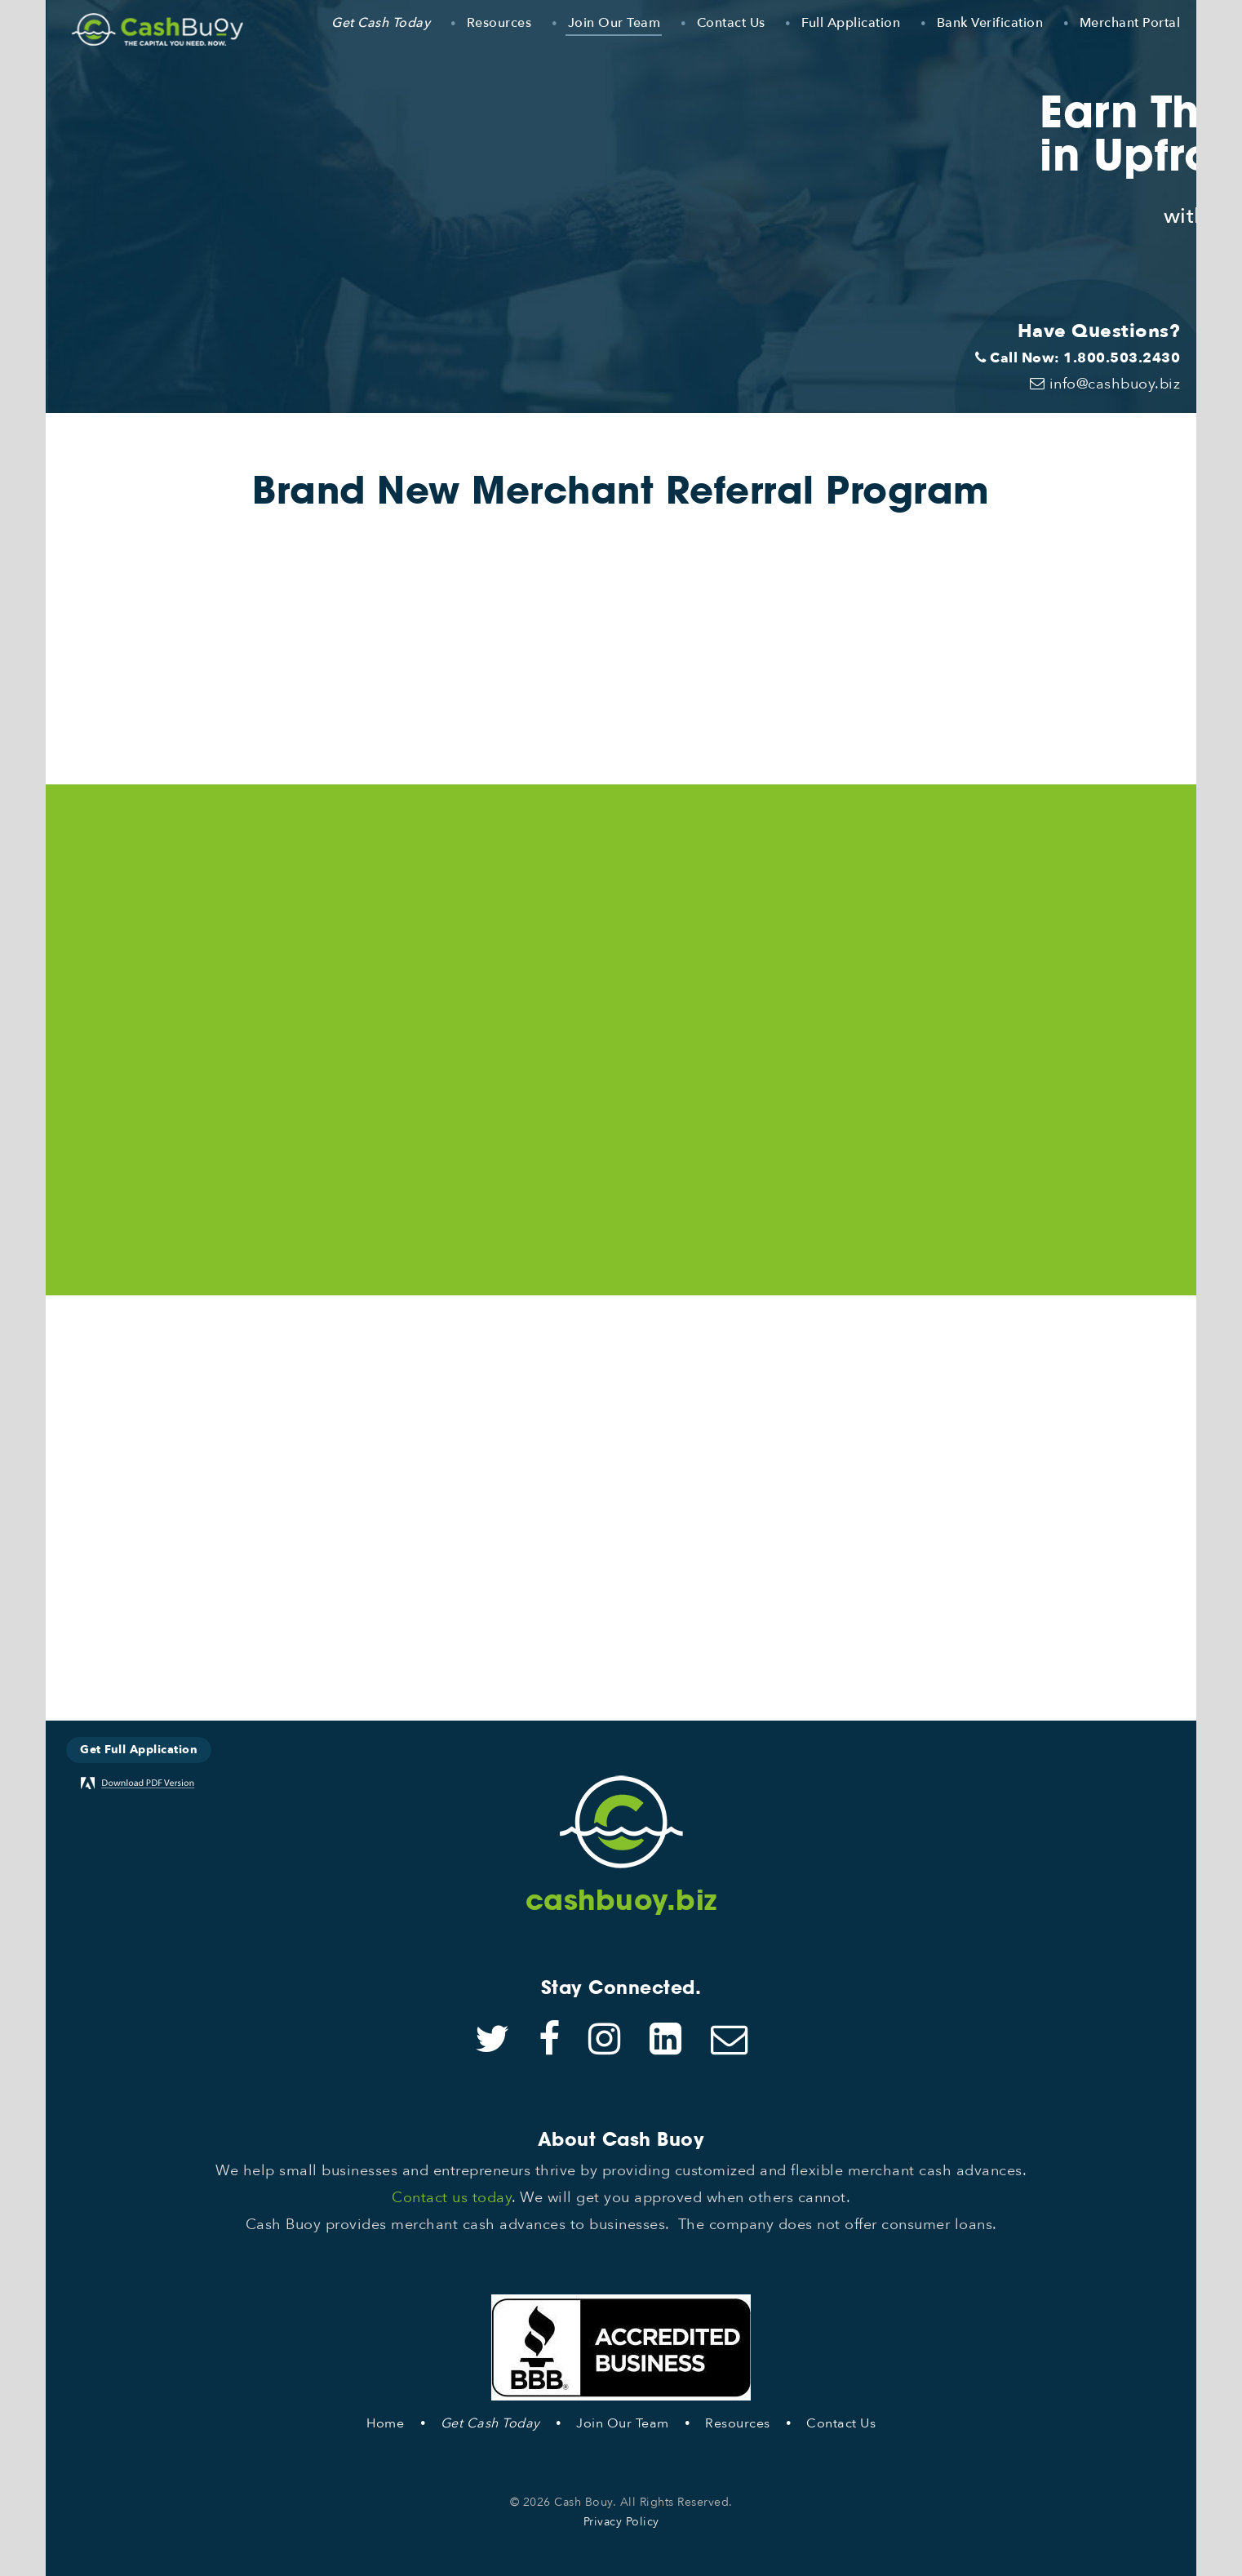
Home (385, 2423)
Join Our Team (614, 23)
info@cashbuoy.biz (1105, 384)
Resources (499, 23)
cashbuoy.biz (621, 1899)
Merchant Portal (1130, 23)
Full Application (850, 23)
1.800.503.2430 (1121, 358)
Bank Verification (990, 23)
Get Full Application (138, 1749)
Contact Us (731, 23)
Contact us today (452, 2197)
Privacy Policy (621, 2521)
